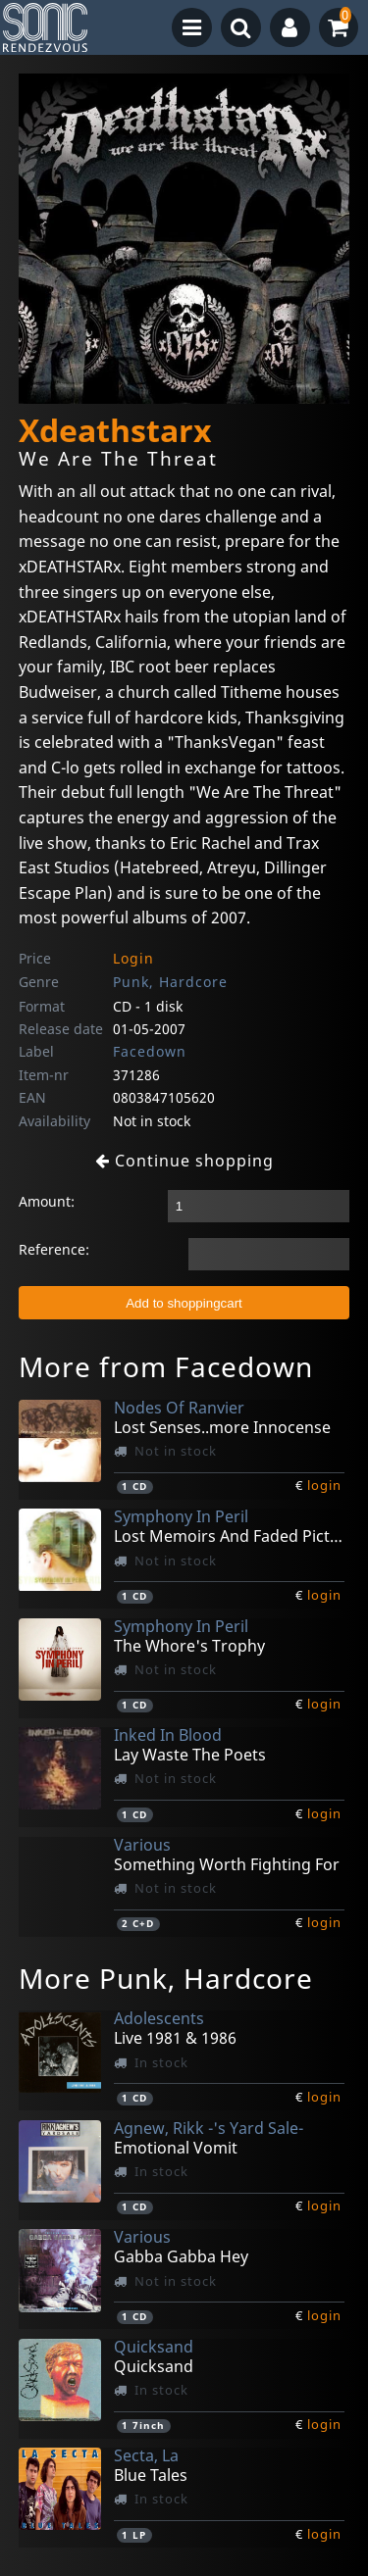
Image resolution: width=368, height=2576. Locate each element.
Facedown (149, 1051)
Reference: (54, 1249)
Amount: (47, 1201)
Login (133, 958)
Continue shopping (184, 1160)
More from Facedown (166, 1366)
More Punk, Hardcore (166, 1978)
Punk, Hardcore (170, 981)
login (324, 1485)
